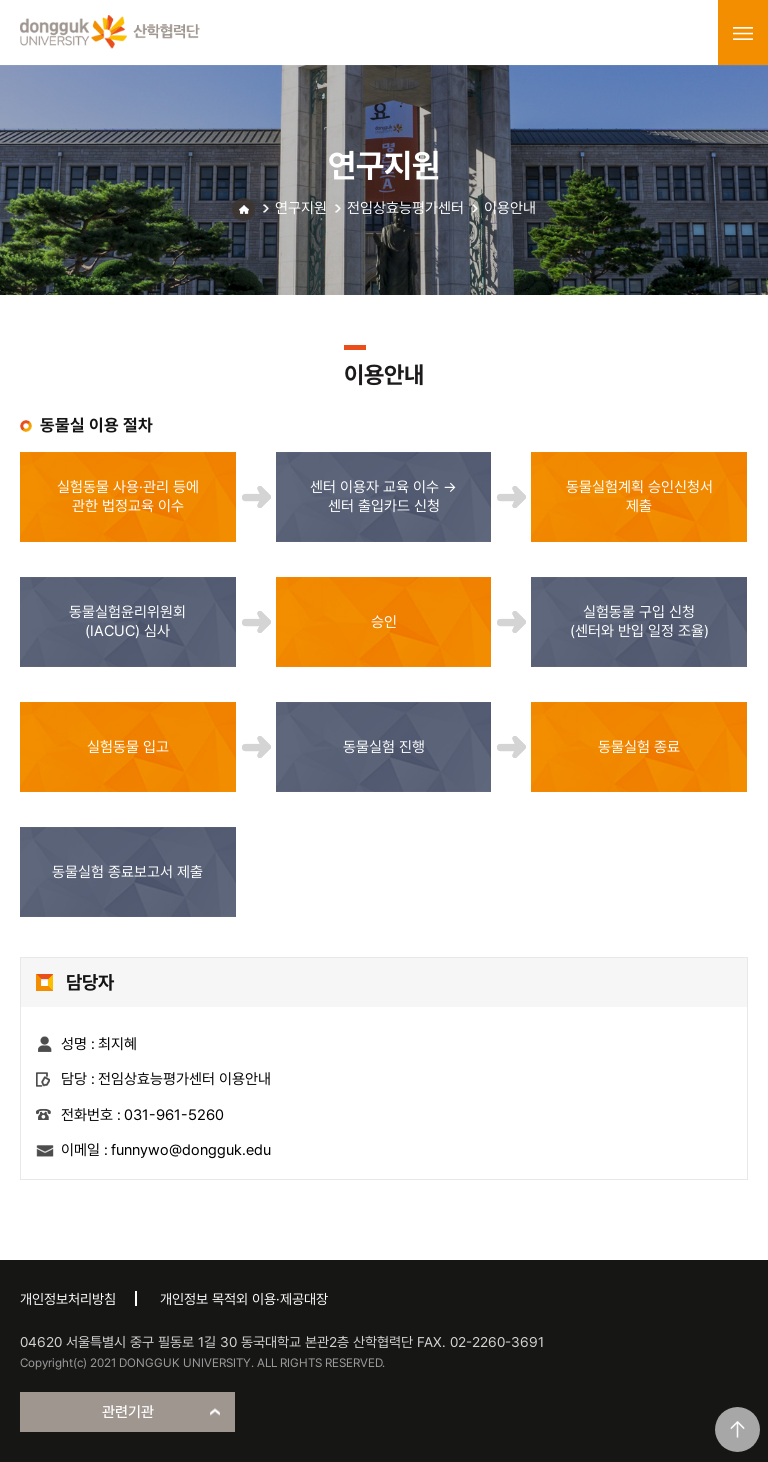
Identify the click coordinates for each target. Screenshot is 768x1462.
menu (743, 33)
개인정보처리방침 (68, 1299)
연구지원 (301, 208)
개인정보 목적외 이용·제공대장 (244, 1299)
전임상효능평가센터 (405, 208)
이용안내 (510, 208)
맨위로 (737, 1429)
